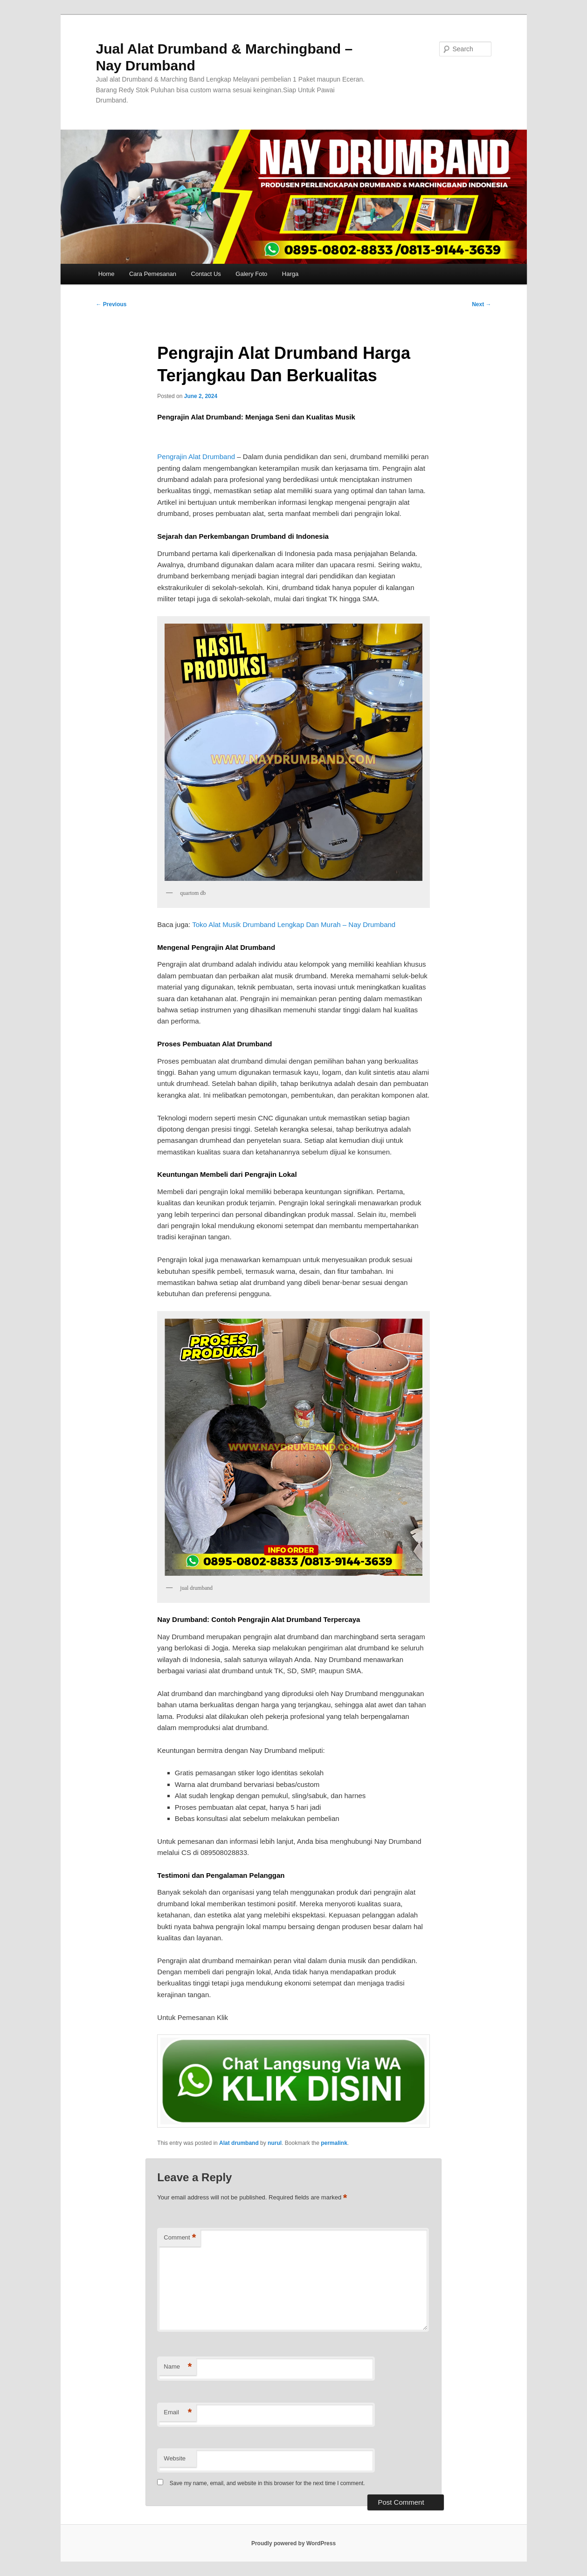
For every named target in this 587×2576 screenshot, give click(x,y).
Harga (290, 273)
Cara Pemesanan (152, 273)
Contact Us (206, 273)
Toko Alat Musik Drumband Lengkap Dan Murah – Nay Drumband (293, 924)
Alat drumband (239, 2143)
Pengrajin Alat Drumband (196, 456)
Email (178, 2412)
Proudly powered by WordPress (293, 2543)
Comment (180, 2238)
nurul (275, 2143)
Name (178, 2367)
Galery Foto (251, 273)
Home (106, 273)
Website (175, 2458)
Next (481, 304)
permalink (334, 2143)
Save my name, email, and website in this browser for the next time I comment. (267, 2483)
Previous (111, 304)
